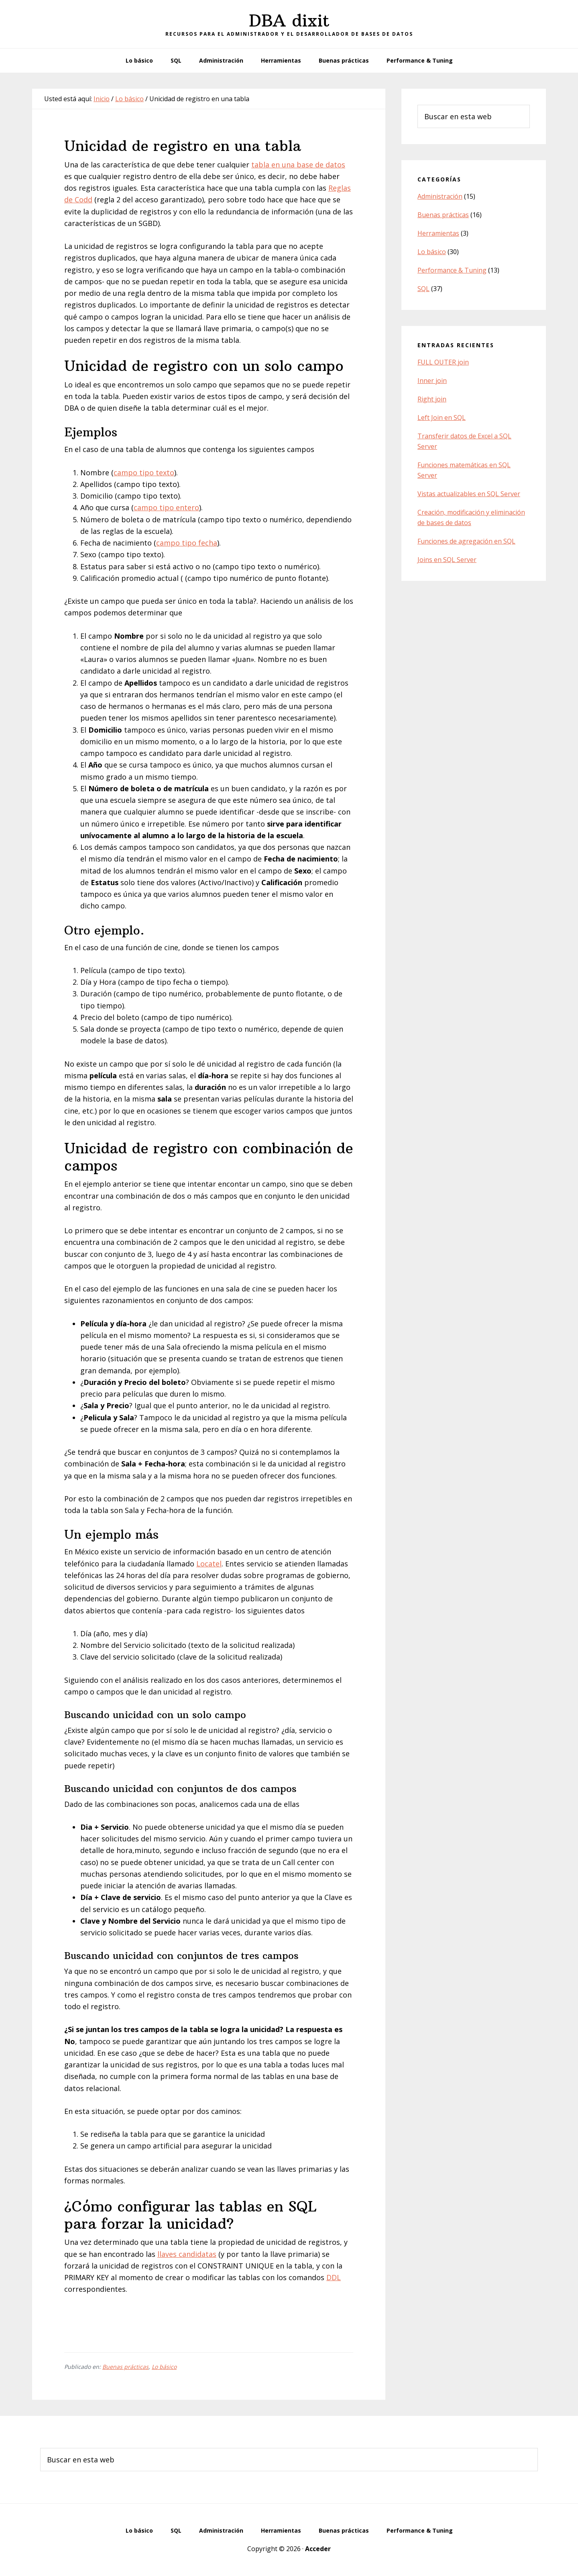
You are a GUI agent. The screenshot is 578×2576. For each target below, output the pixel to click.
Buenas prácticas (125, 2366)
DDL (333, 2277)
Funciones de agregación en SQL (466, 541)
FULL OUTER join (443, 362)
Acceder (318, 2548)
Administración (439, 196)
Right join (431, 399)
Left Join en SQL (441, 417)
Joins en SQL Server (446, 559)
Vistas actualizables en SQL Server (468, 493)
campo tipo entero (166, 507)
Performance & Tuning (451, 270)
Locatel (209, 1563)
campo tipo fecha (186, 543)
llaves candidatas (186, 2254)
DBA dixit (289, 20)
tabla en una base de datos (298, 164)
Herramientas (438, 233)
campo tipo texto (144, 472)
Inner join (432, 380)
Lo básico (164, 2366)
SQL (423, 288)
